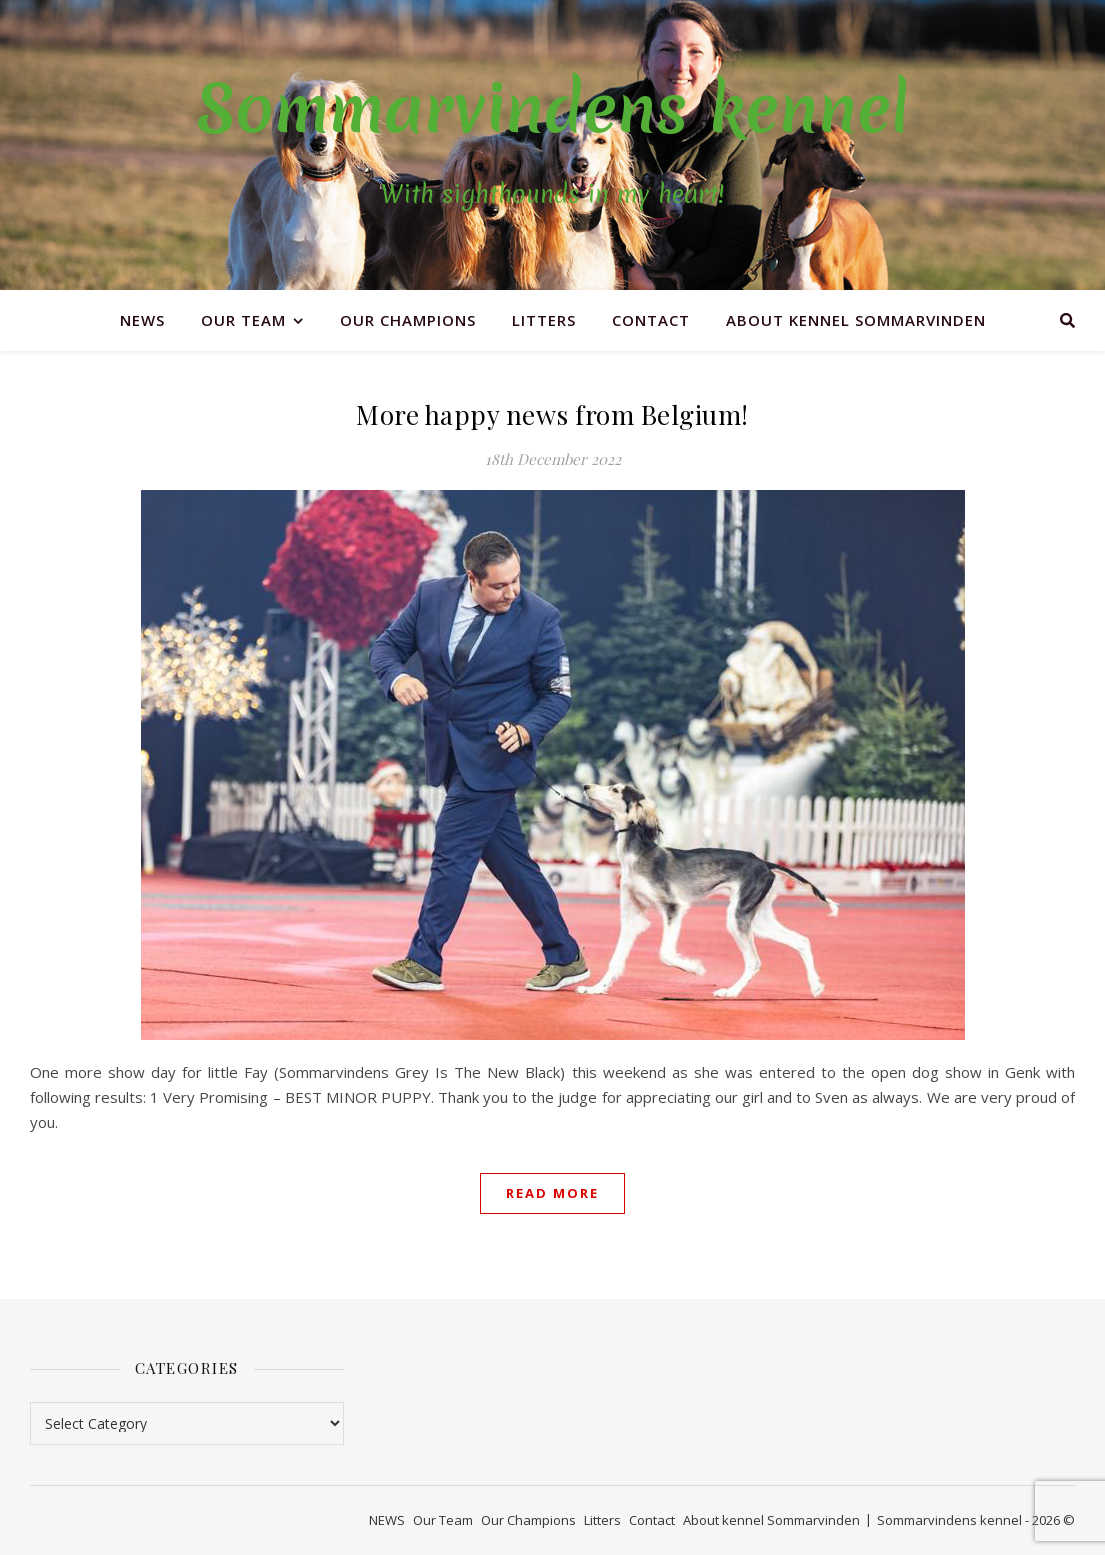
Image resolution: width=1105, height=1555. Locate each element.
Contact (651, 320)
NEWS (142, 320)
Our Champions (408, 320)
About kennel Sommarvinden (856, 320)
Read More (552, 1193)
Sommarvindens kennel (552, 108)
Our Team (243, 320)
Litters (544, 320)
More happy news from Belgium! (552, 414)
